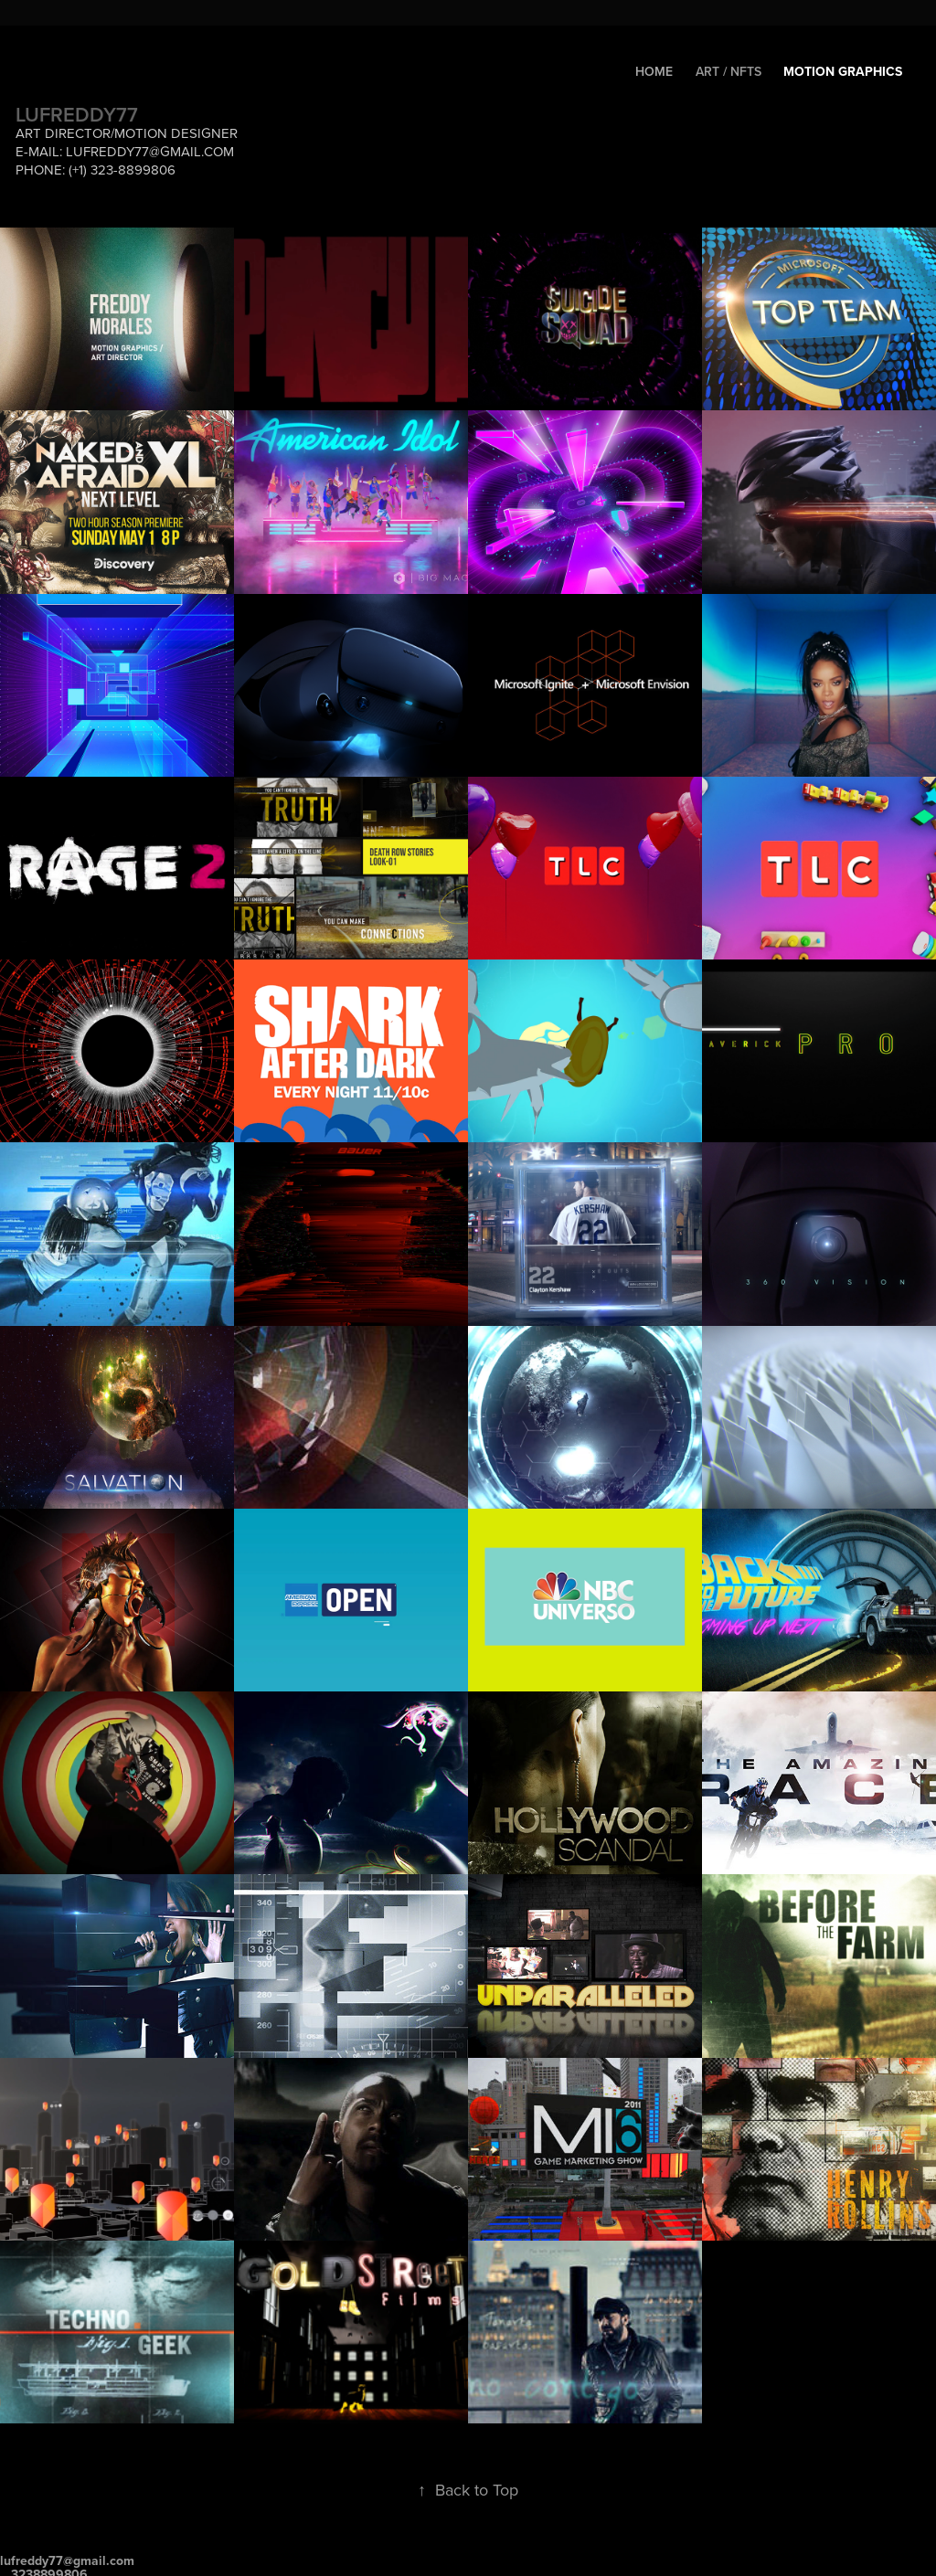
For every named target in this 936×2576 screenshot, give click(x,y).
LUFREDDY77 (77, 114)
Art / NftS (728, 71)
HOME (654, 71)
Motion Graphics (842, 71)
